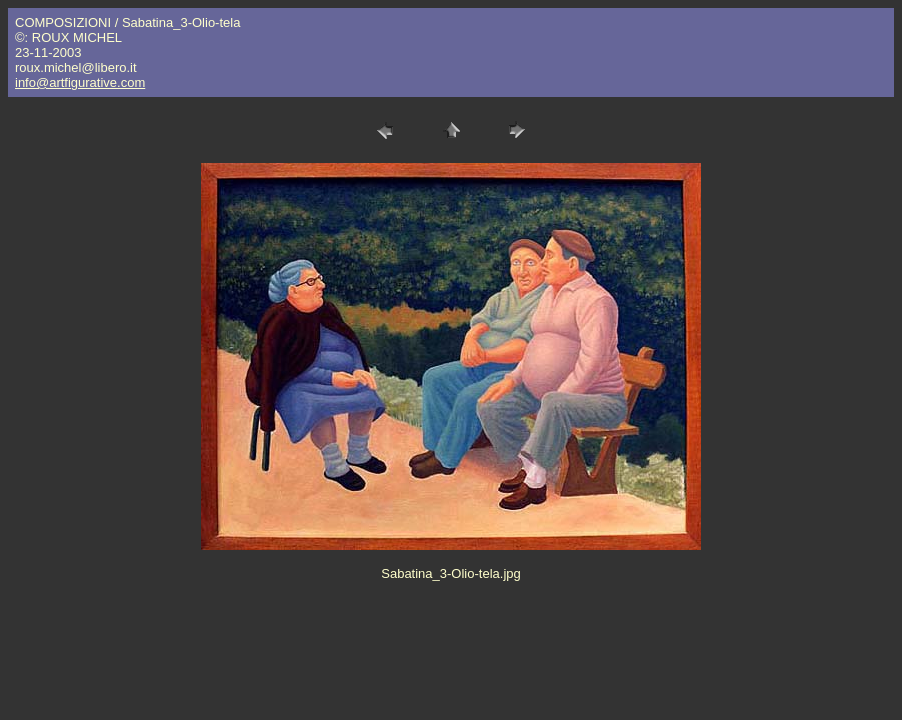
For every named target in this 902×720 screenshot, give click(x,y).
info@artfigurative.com (80, 82)
